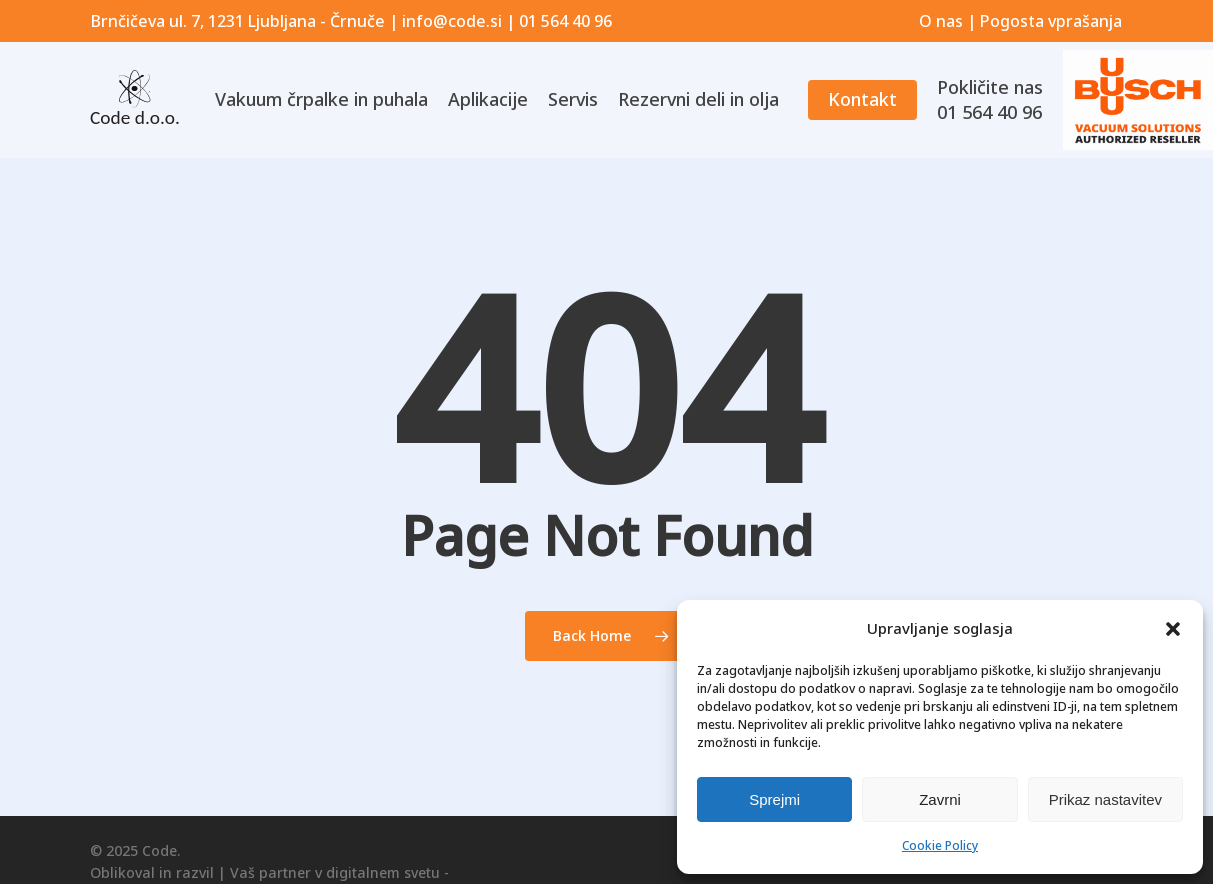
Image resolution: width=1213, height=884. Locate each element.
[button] (1173, 629)
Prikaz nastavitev (1105, 799)
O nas (941, 21)
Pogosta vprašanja (1051, 21)
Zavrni (940, 799)
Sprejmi (774, 799)
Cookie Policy (940, 845)
